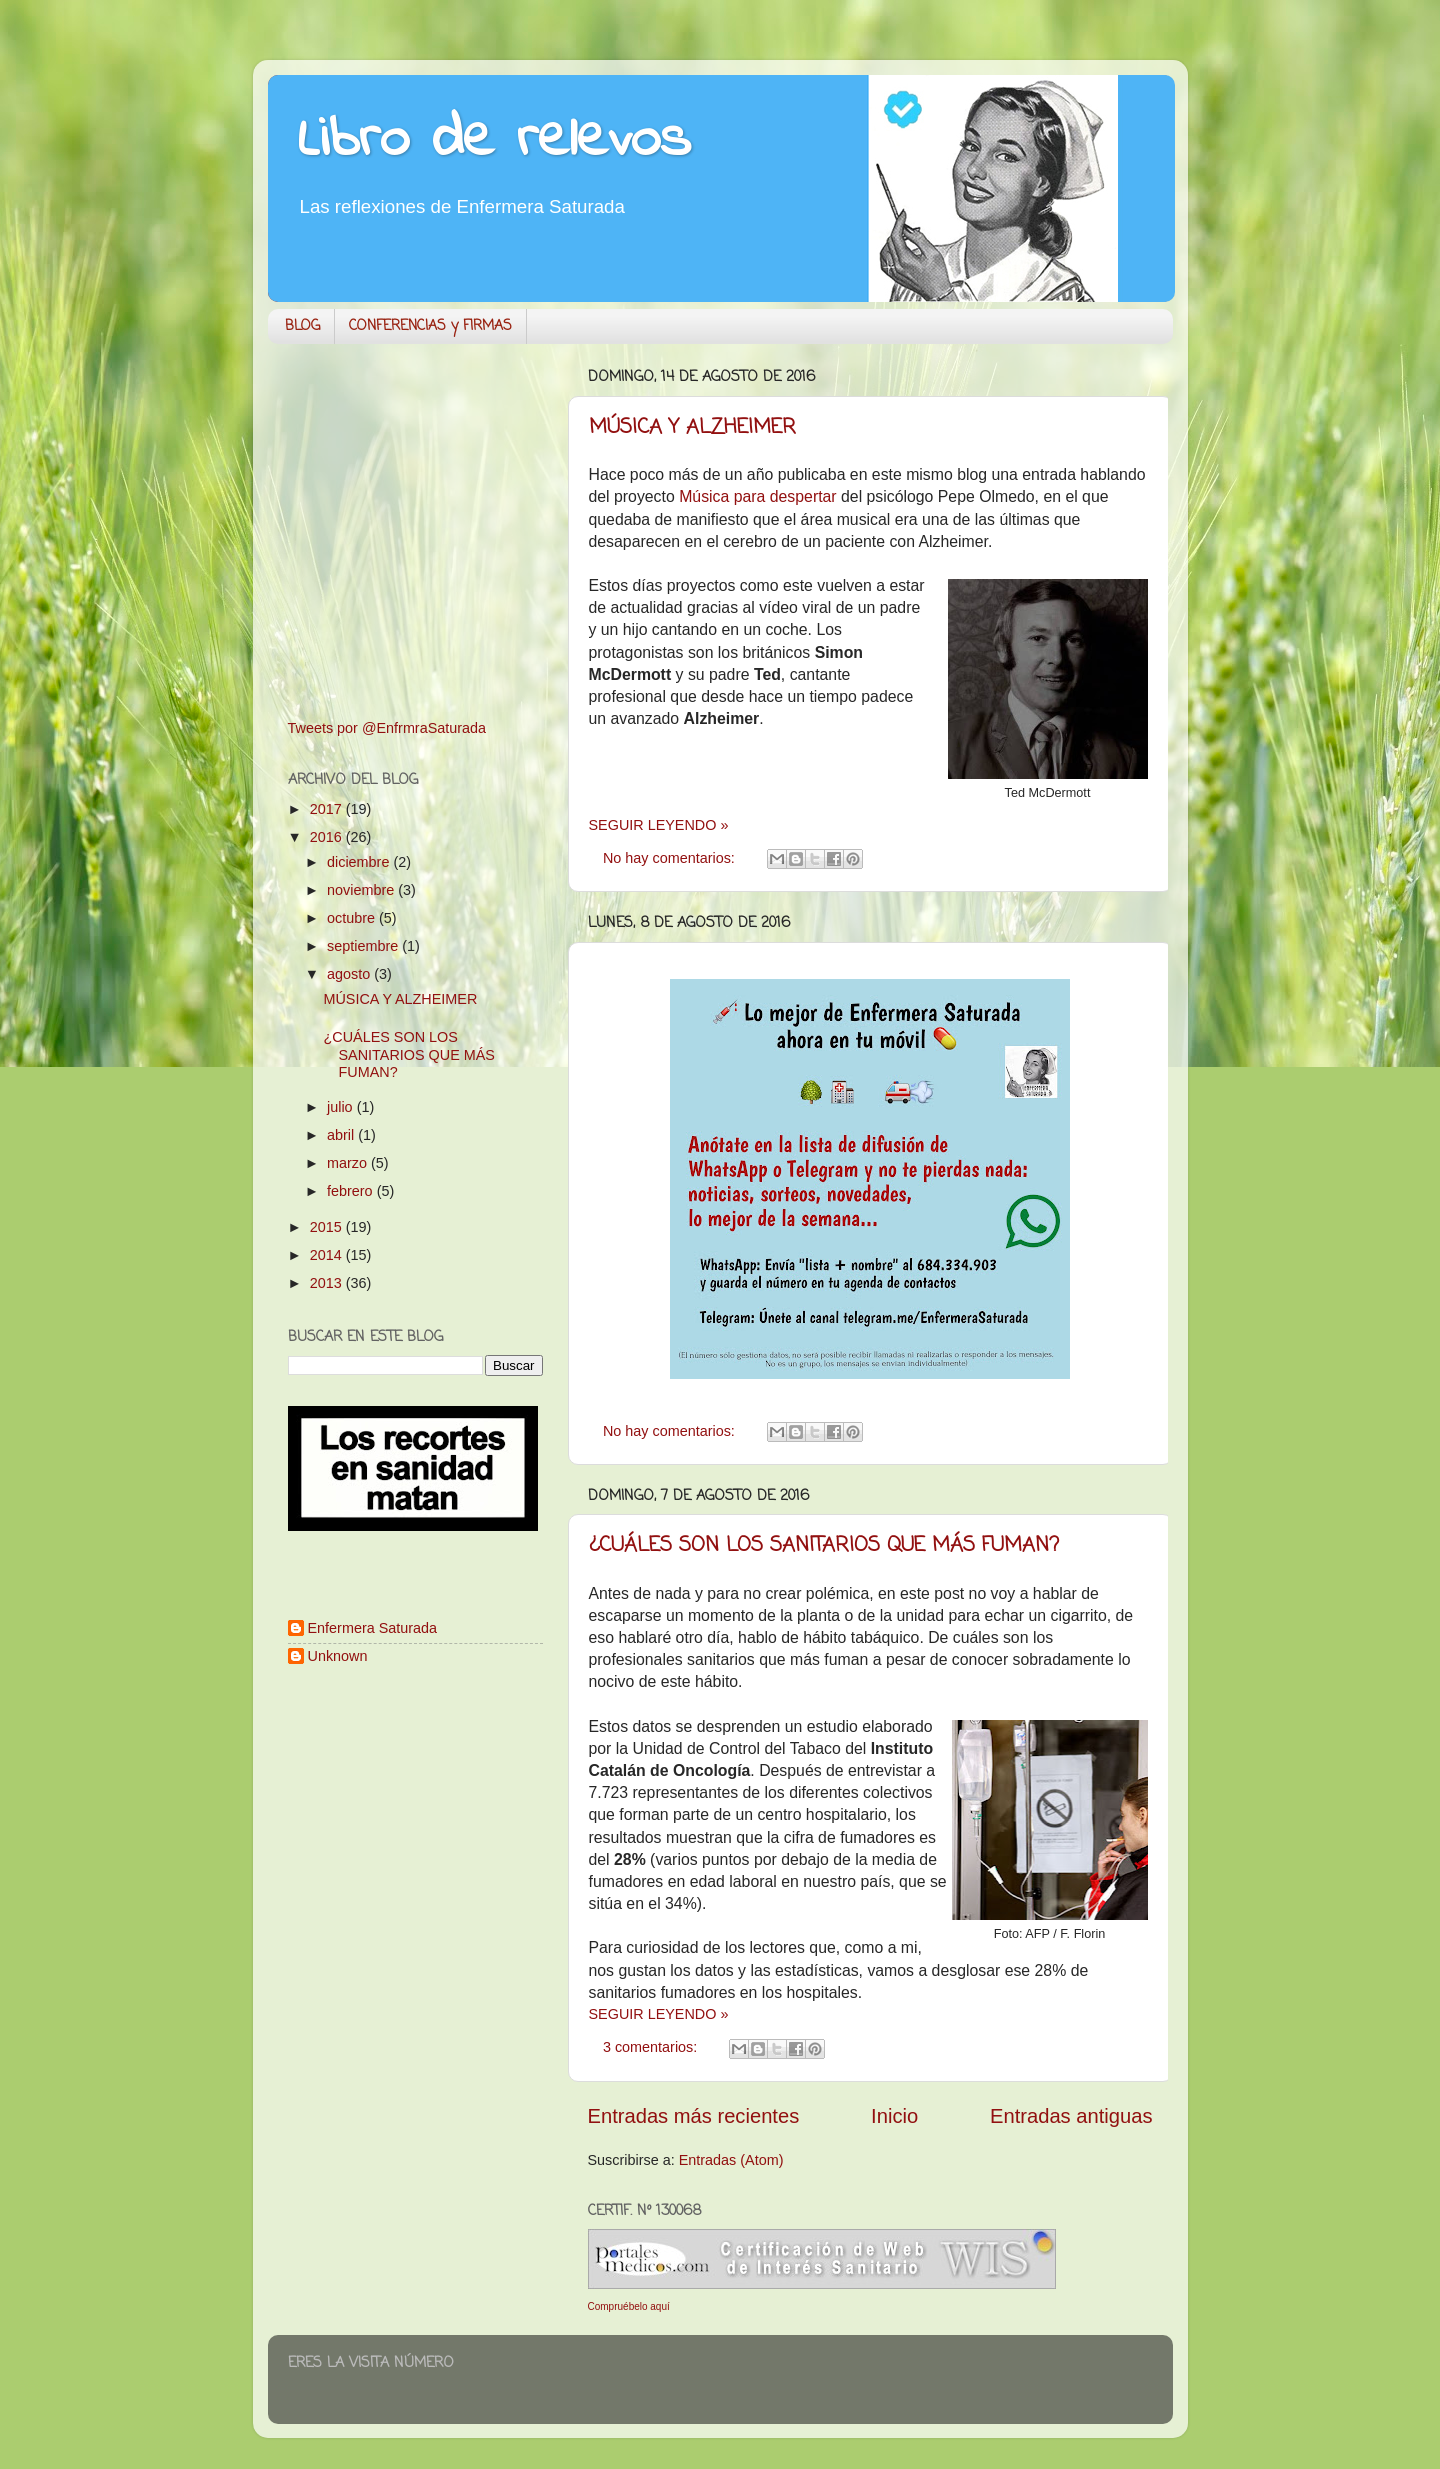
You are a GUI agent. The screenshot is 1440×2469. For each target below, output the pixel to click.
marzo (349, 1163)
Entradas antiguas (1071, 2116)
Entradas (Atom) (731, 2160)
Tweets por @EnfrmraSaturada (387, 728)
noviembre (362, 890)
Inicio (894, 2116)
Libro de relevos (494, 140)
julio (342, 1107)
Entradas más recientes (694, 2116)
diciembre (360, 862)
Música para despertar (757, 496)
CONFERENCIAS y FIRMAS (430, 326)
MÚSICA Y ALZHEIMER (692, 427)
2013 (328, 1283)
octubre (353, 918)
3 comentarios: (652, 2047)
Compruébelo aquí (629, 2306)
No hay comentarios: (671, 858)
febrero (352, 1191)
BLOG (302, 326)
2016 (328, 837)
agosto (350, 974)
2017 (328, 809)
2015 (328, 1227)
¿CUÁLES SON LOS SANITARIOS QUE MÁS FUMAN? (824, 1545)
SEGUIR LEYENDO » (659, 825)
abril (342, 1135)
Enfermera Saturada (373, 1628)
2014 (328, 1255)
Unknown (338, 1656)
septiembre (364, 946)
